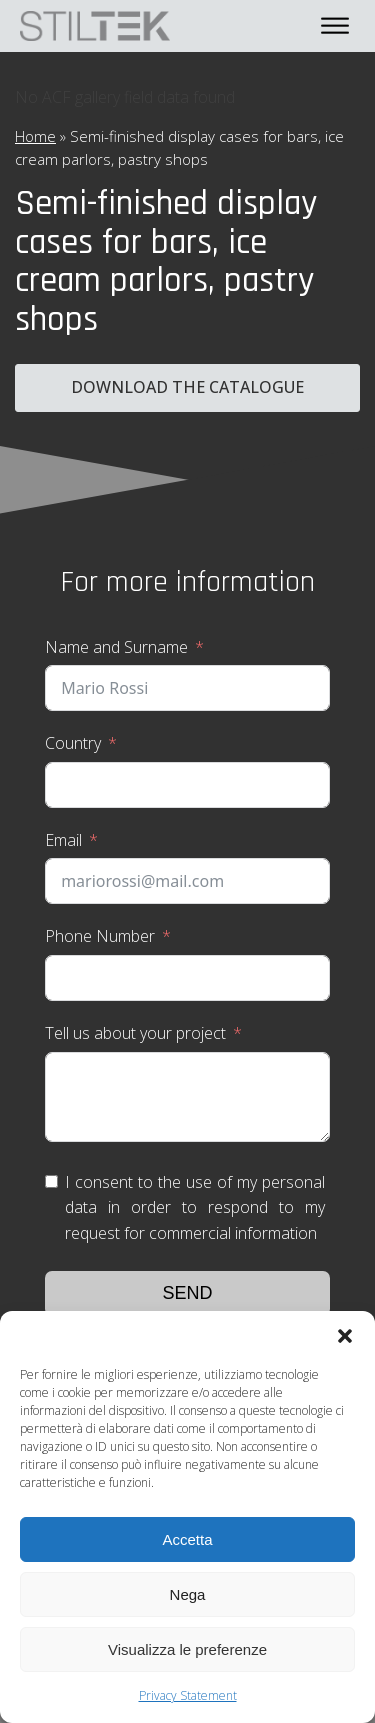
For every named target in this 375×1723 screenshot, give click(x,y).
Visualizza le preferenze (187, 1649)
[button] (345, 1336)
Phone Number (100, 936)
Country (73, 743)
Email (63, 840)
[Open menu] (335, 26)
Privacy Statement (188, 1695)
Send (187, 1293)
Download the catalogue (187, 387)
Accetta (187, 1539)
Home (35, 136)
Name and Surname (116, 647)
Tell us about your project (135, 1033)
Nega (188, 1594)
